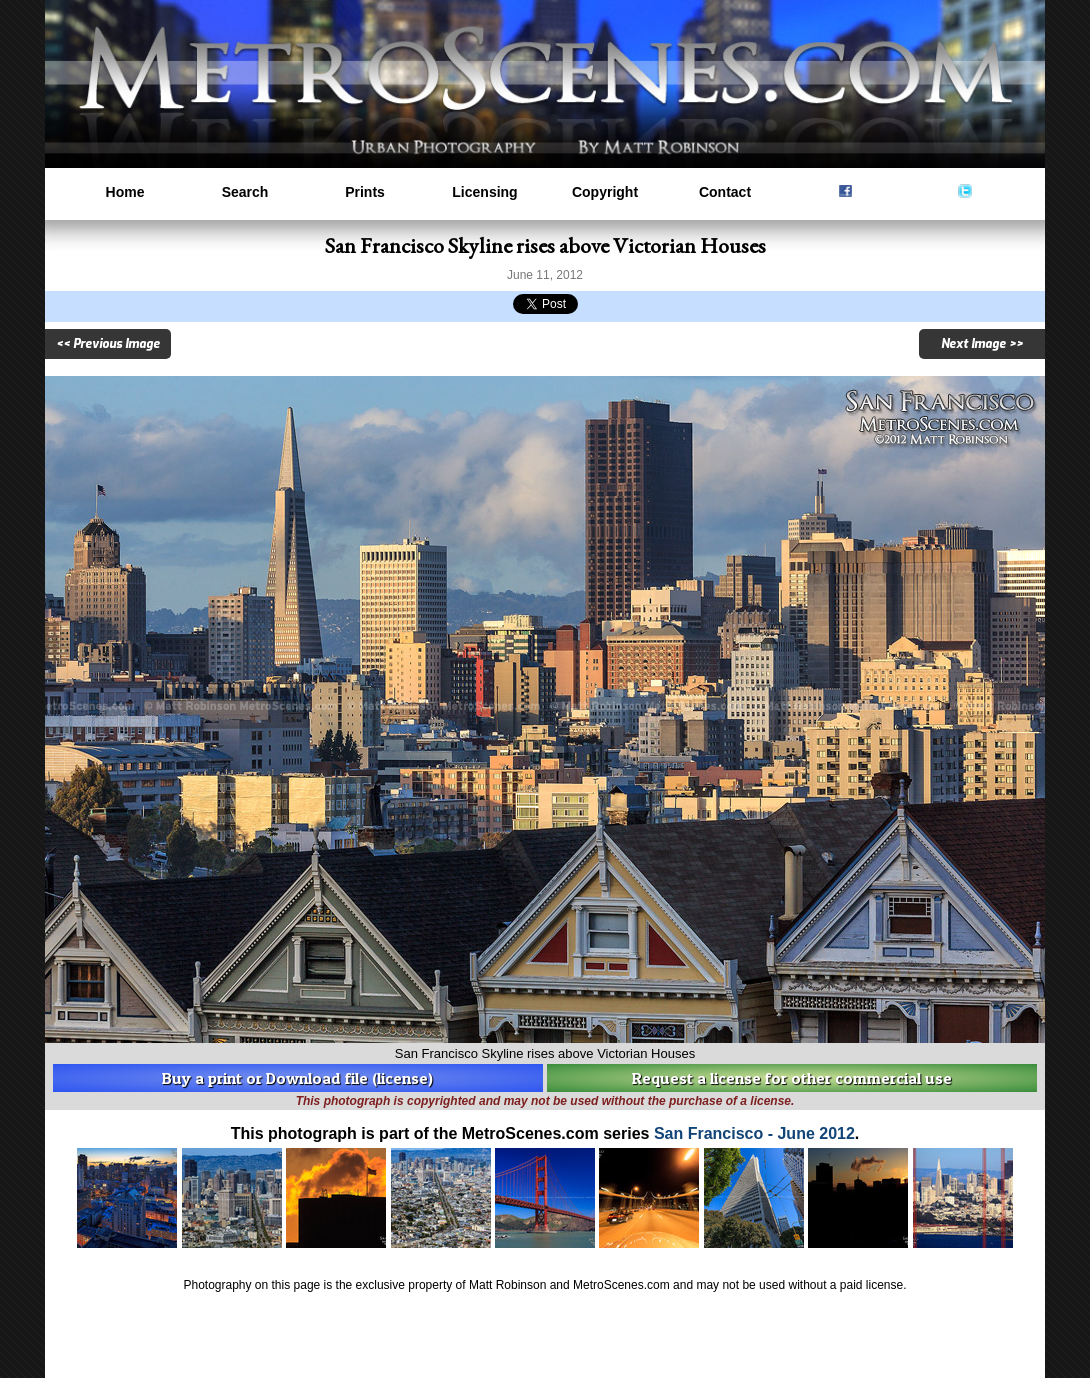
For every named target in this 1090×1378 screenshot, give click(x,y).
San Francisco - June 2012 (754, 1133)
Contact (725, 192)
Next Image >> (982, 344)
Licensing (484, 192)
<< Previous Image (108, 344)
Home (125, 192)
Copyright (605, 192)
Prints (365, 192)
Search (245, 192)
